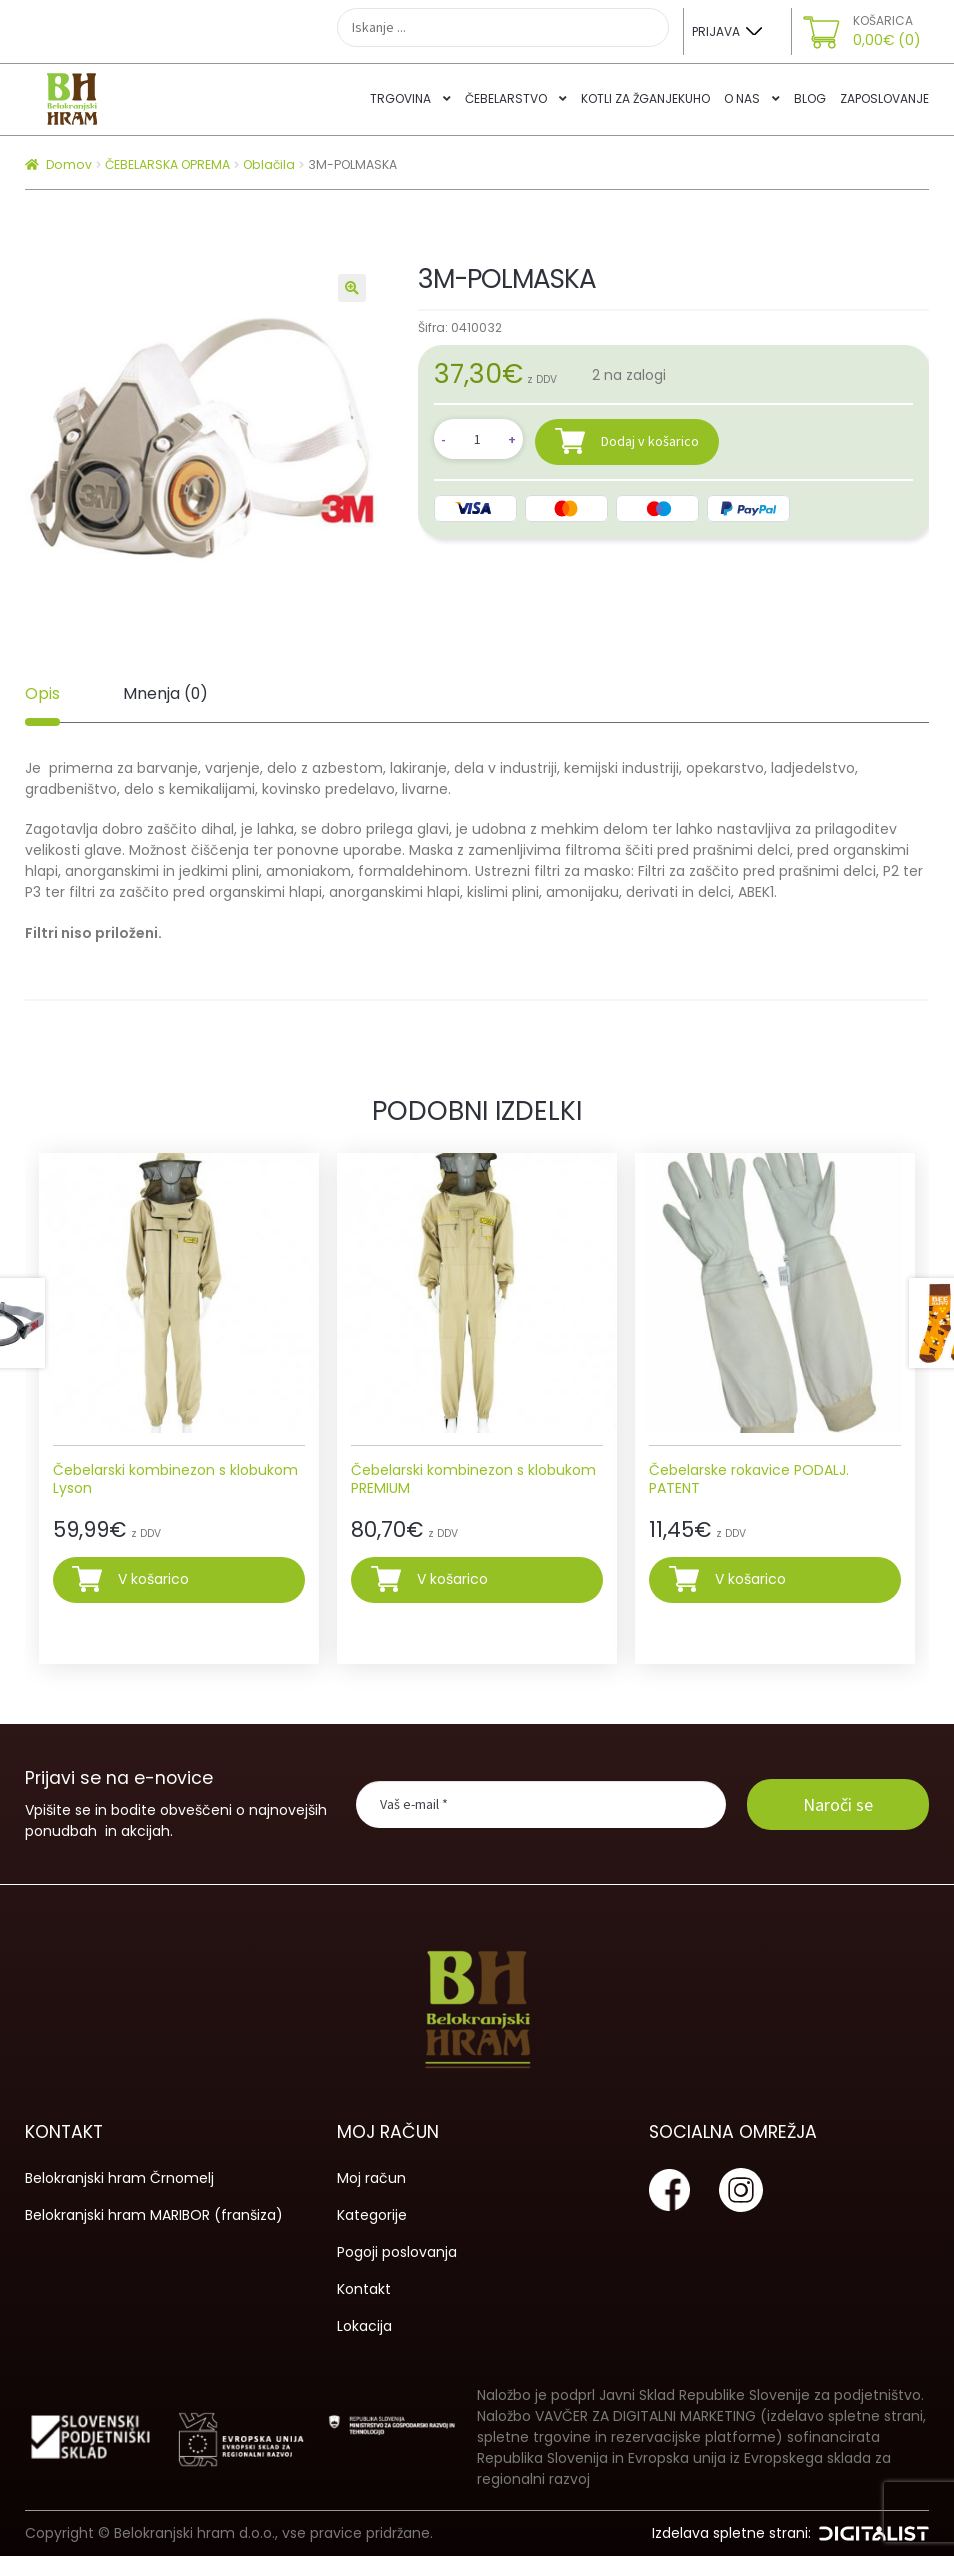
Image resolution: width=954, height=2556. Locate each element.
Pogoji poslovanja (397, 2252)
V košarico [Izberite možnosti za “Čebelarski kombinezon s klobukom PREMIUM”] (452, 1579)
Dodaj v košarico (650, 441)
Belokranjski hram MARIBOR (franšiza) (154, 2215)
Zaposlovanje (884, 98)
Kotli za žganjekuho (645, 98)
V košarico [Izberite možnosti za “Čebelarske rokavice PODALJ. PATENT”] (750, 1579)
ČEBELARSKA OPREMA (167, 164)
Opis (42, 693)
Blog (810, 98)
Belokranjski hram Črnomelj (119, 2178)
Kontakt (364, 2289)
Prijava (716, 31)
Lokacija (364, 2326)
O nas (742, 98)
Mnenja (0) (165, 693)
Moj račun (371, 2178)
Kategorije (372, 2215)
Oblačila (269, 164)
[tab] (42, 694)
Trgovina (400, 98)
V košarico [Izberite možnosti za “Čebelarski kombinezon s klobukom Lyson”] (153, 1579)
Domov (69, 164)
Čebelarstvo (506, 98)
